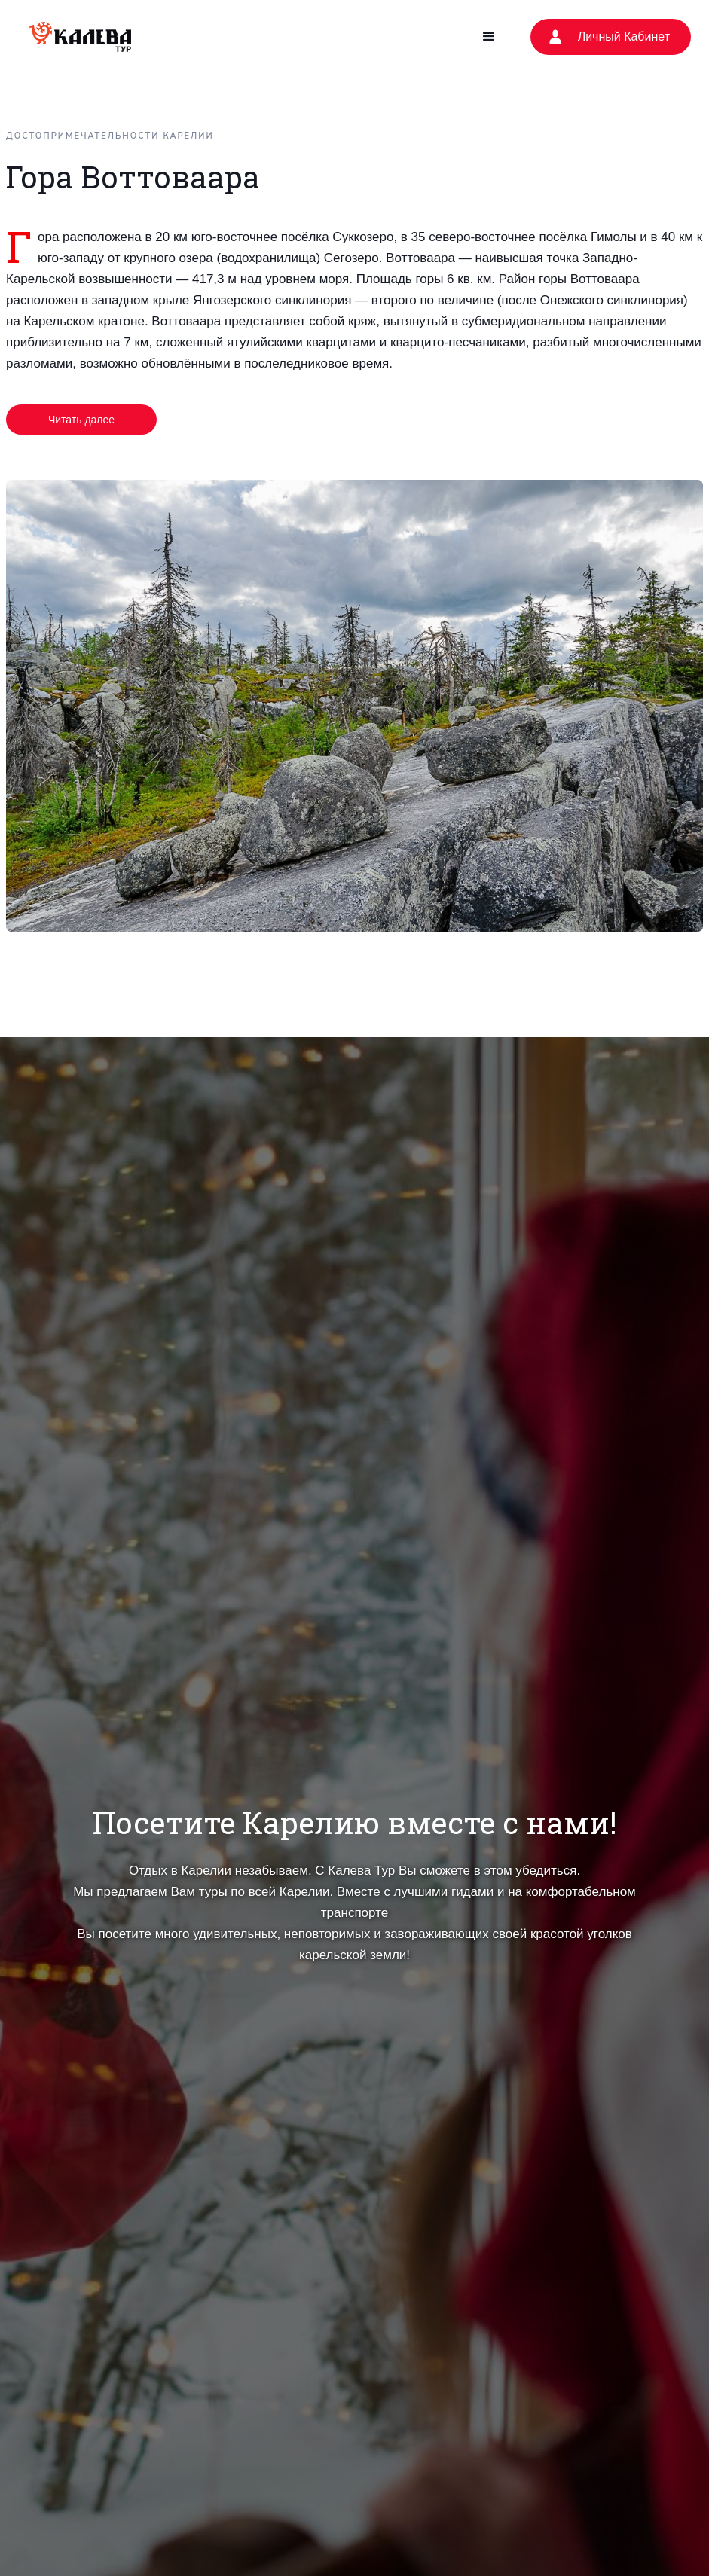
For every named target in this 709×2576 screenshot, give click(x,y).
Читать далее (81, 420)
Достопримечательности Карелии (110, 136)
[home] (80, 37)
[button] (489, 37)
